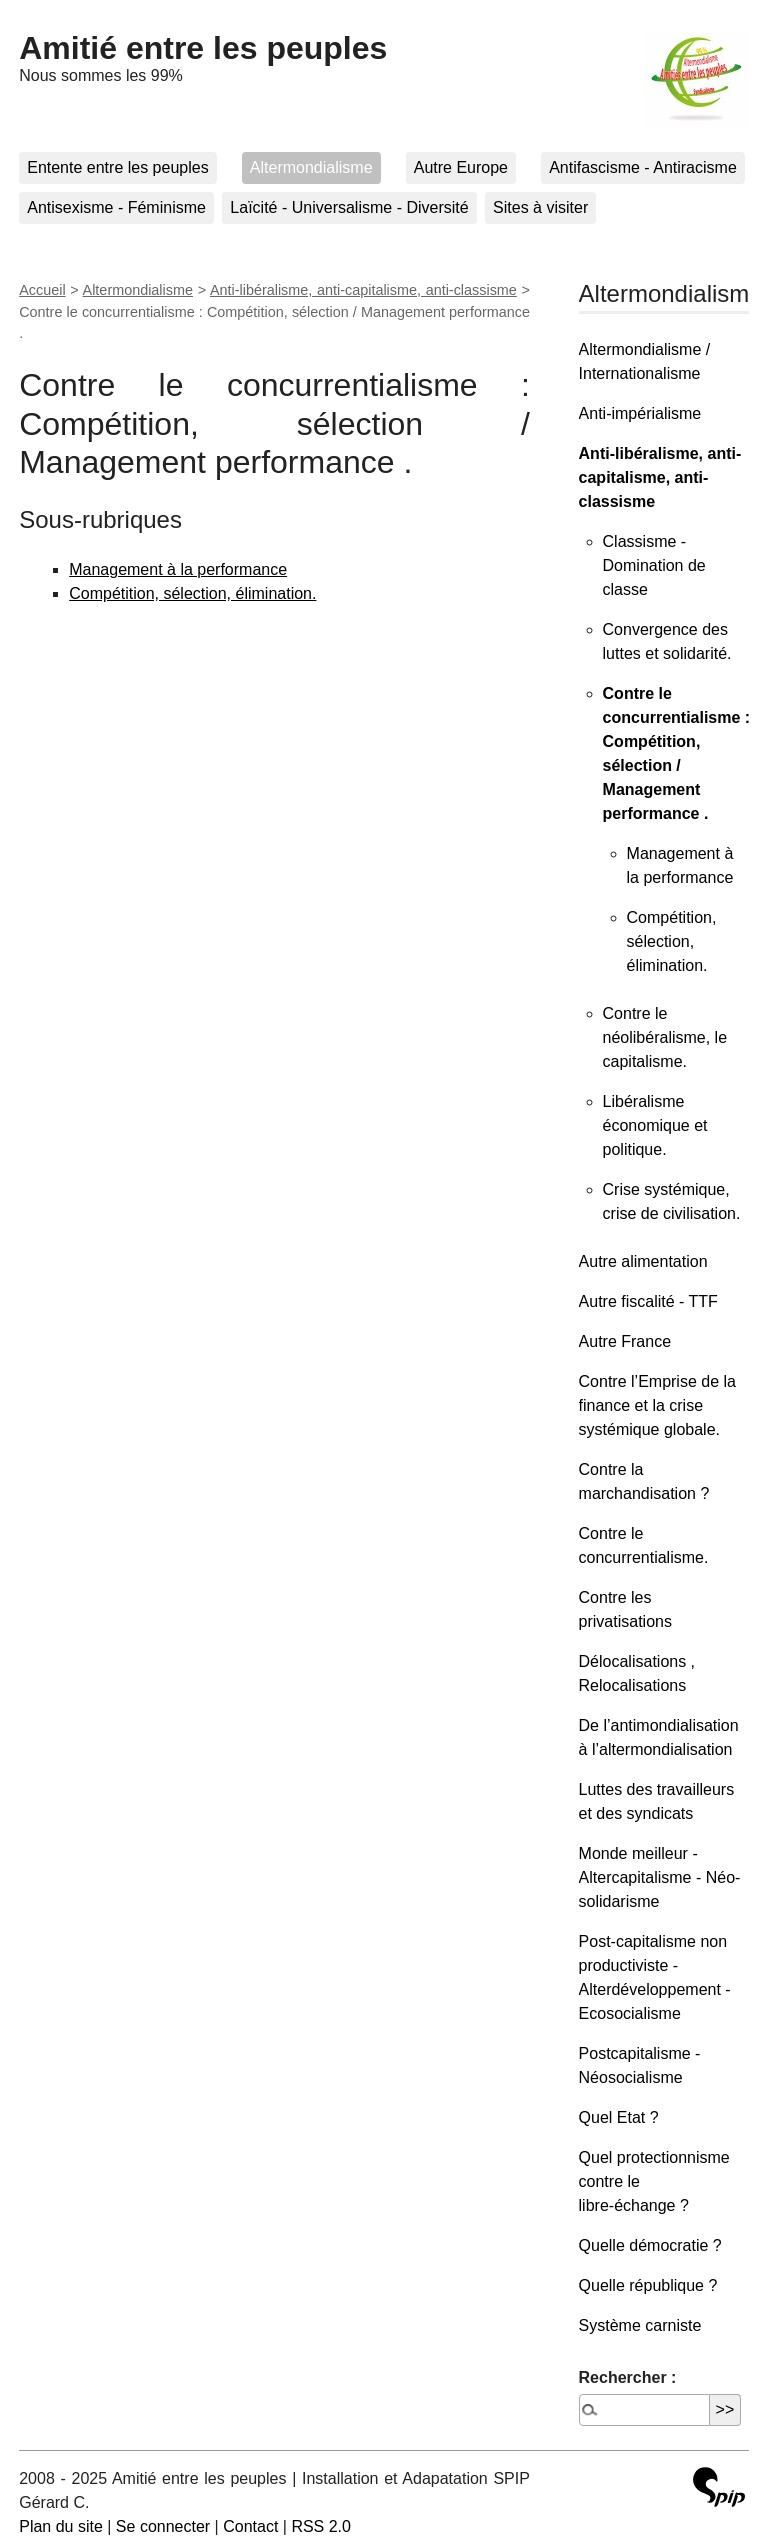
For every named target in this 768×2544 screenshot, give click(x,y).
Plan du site (61, 2526)
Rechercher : (628, 2377)
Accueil (42, 290)
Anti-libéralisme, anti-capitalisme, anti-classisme (363, 290)
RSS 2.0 (321, 2526)
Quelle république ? (648, 2285)
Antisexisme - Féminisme (116, 207)
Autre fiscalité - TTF (648, 1301)
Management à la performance (178, 569)
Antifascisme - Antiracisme (643, 167)
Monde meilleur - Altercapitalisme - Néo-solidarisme (660, 1877)
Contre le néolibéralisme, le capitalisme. (665, 1037)
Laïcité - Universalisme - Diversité (349, 207)
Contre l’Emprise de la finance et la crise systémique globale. (657, 1405)
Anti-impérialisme (640, 413)
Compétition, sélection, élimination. (192, 593)
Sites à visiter (540, 207)
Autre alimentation (643, 1261)
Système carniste (640, 2325)
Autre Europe (461, 167)
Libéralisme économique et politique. (655, 1125)
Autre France (625, 1341)
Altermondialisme (311, 167)
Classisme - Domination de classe (654, 565)
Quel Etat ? (619, 2117)
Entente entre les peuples (117, 167)
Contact (250, 2526)
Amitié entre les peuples (203, 48)
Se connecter (163, 2526)
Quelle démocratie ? (650, 2245)
